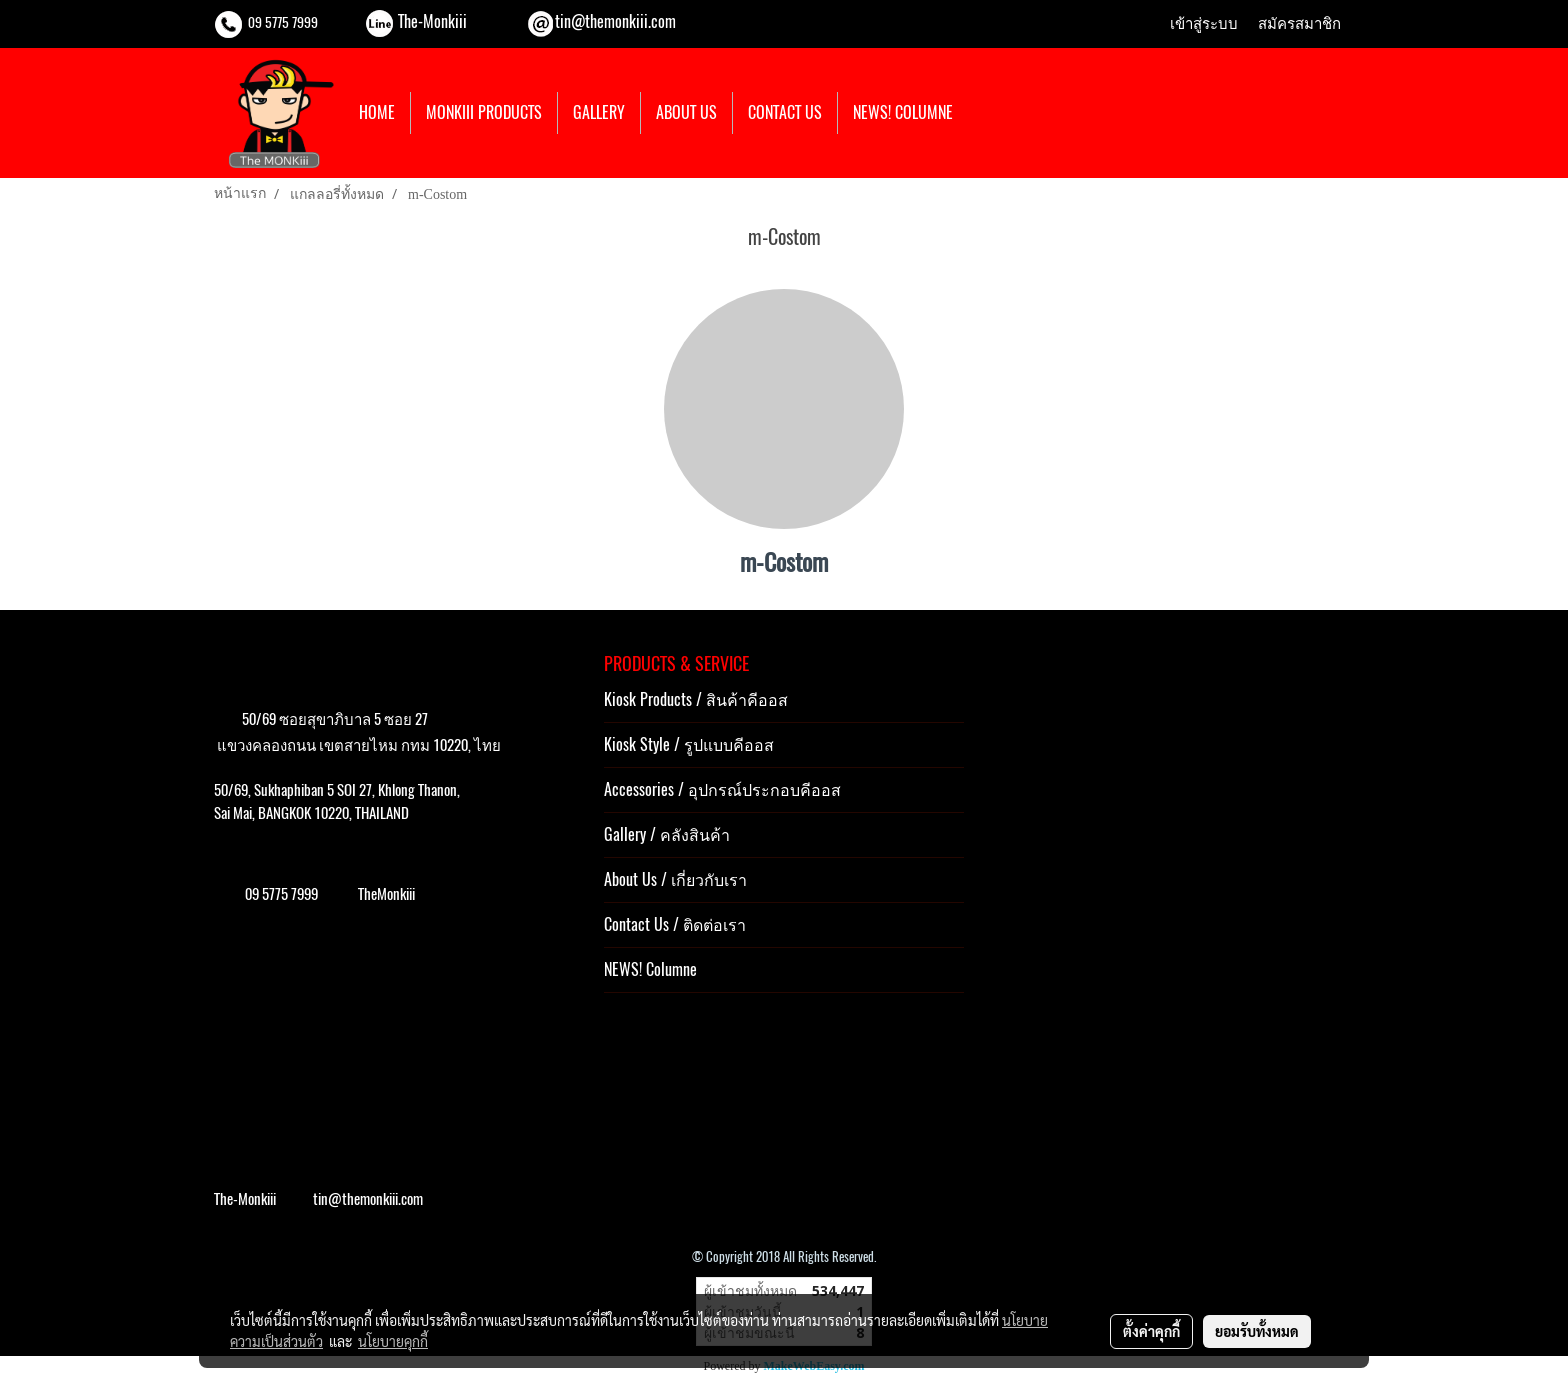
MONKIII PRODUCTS (484, 112)
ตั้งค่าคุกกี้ (1151, 1331)
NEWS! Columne (650, 969)
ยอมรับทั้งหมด (1257, 1331)
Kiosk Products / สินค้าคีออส (696, 699)
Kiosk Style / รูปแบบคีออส (689, 744)
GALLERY (599, 112)
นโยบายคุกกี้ (393, 1341)
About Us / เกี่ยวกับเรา (675, 879)
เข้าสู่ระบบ (1204, 24)
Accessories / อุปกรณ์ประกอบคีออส (722, 789)
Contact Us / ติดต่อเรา (675, 924)
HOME (377, 112)
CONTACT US (785, 112)
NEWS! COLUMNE (903, 112)
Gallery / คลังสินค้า (667, 834)
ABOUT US (686, 112)
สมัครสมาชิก (1299, 24)
